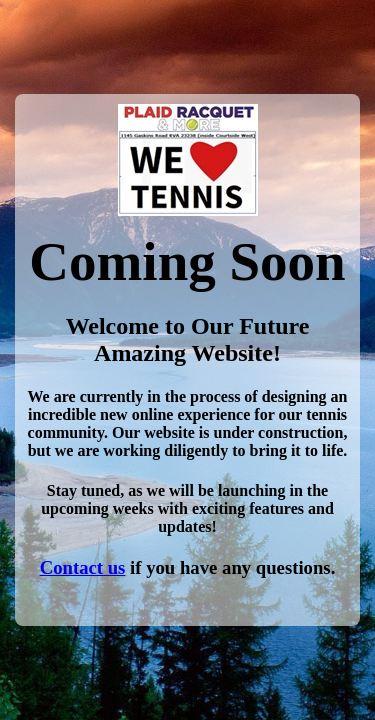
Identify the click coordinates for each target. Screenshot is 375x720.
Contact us (83, 567)
